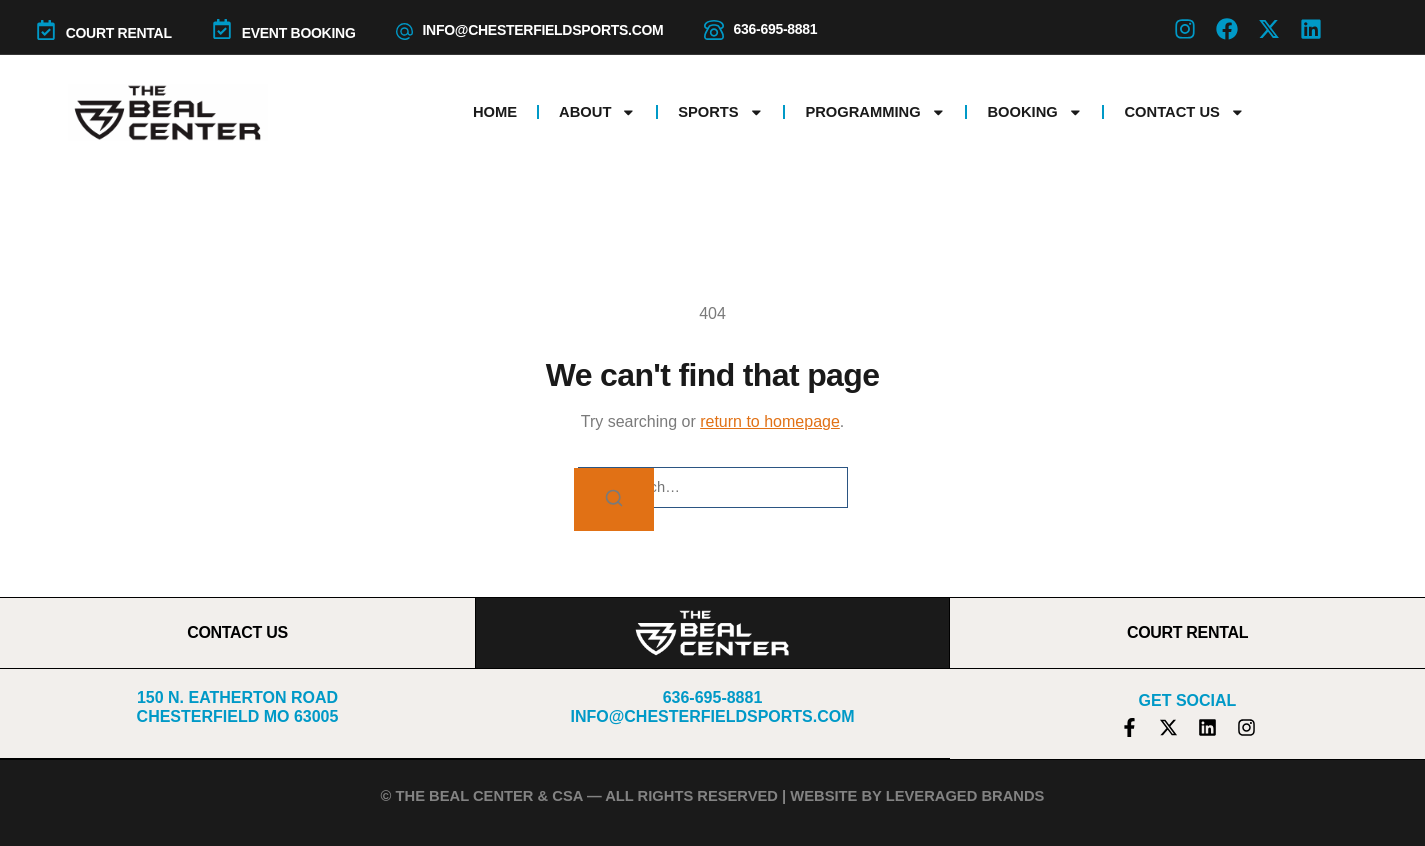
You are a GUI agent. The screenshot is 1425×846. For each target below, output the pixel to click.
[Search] (614, 499)
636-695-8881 (776, 29)
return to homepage (770, 421)
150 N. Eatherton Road (237, 697)
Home (495, 112)
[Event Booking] (222, 29)
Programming (875, 112)
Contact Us (1184, 112)
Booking (1034, 112)
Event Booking (299, 33)
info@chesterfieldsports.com (543, 30)
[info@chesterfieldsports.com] (404, 31)
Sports (720, 112)
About (597, 112)
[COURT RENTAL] (46, 30)
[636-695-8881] (714, 30)
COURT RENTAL (119, 33)
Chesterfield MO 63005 (238, 716)
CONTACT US (237, 632)
